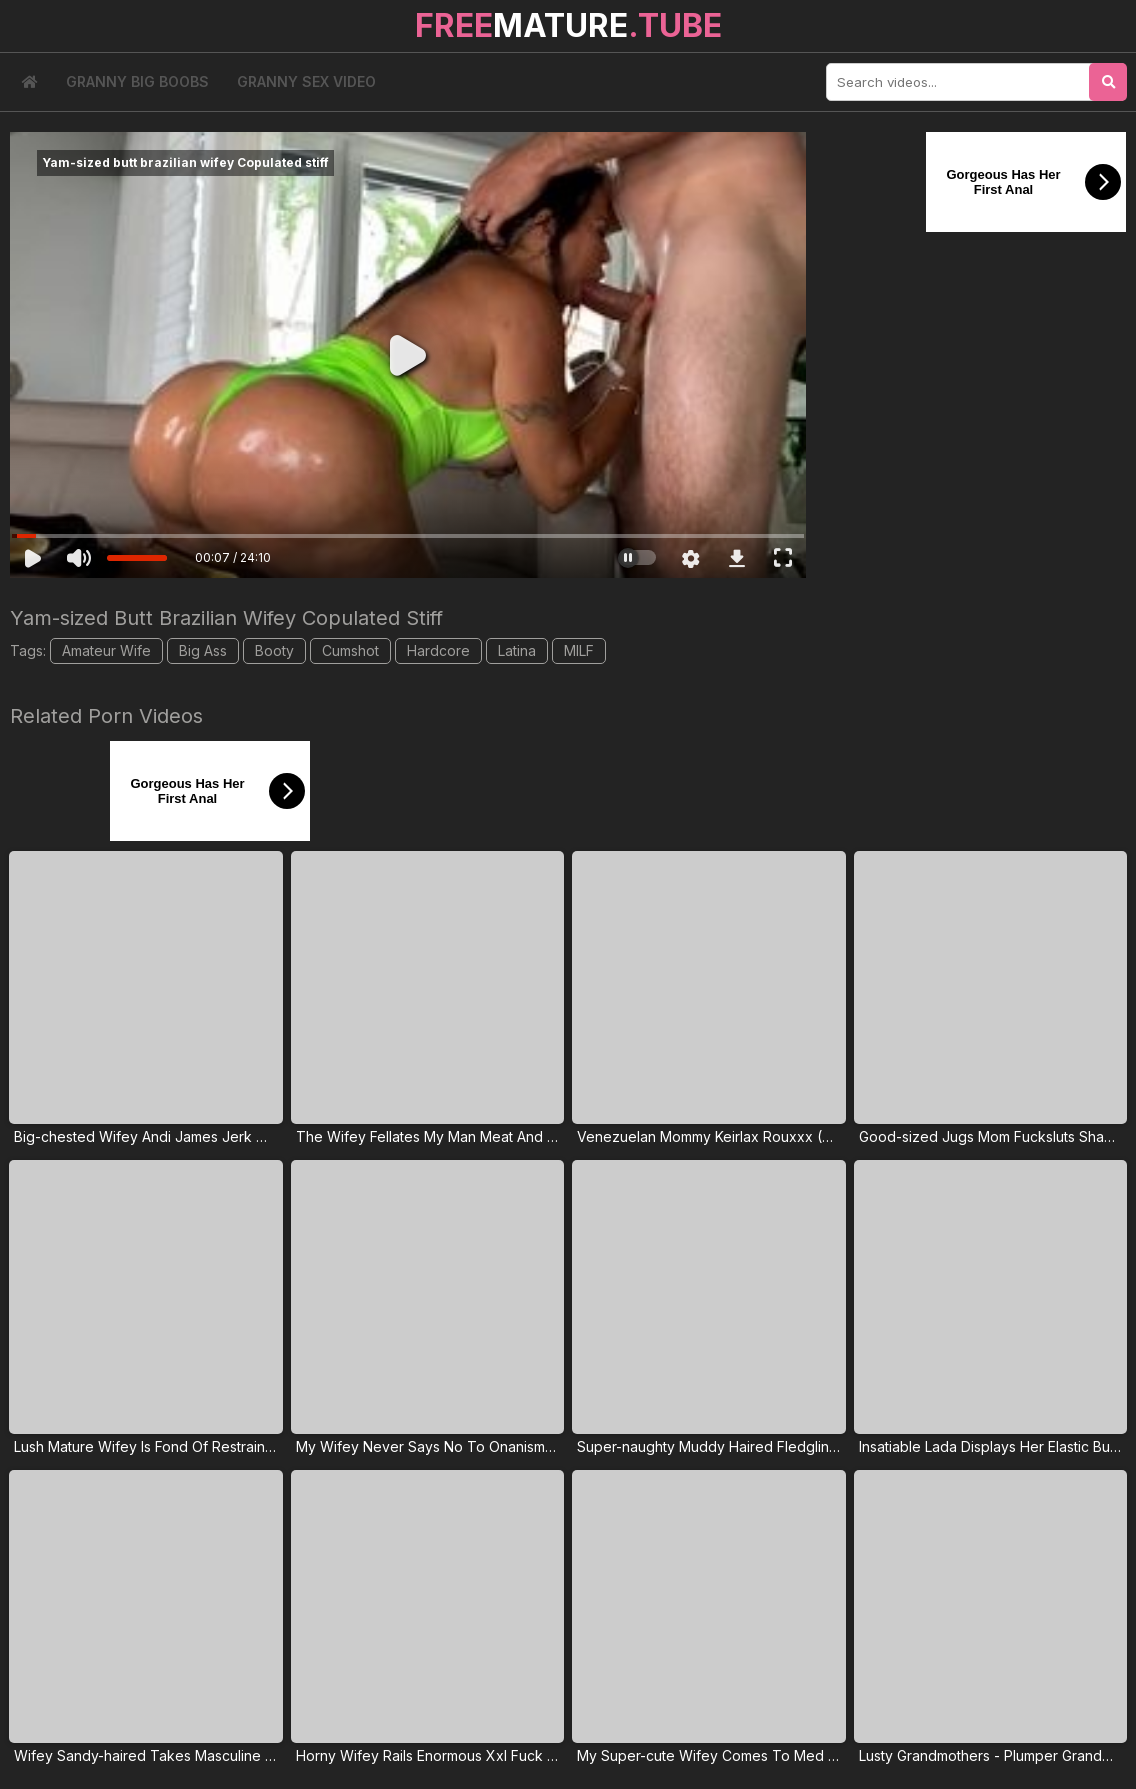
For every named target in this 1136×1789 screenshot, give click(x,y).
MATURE (568, 25)
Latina (517, 650)
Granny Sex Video (306, 81)
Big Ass (203, 650)
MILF (579, 650)
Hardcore (438, 650)
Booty (274, 650)
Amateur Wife (106, 650)
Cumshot (350, 650)
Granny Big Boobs (137, 81)
